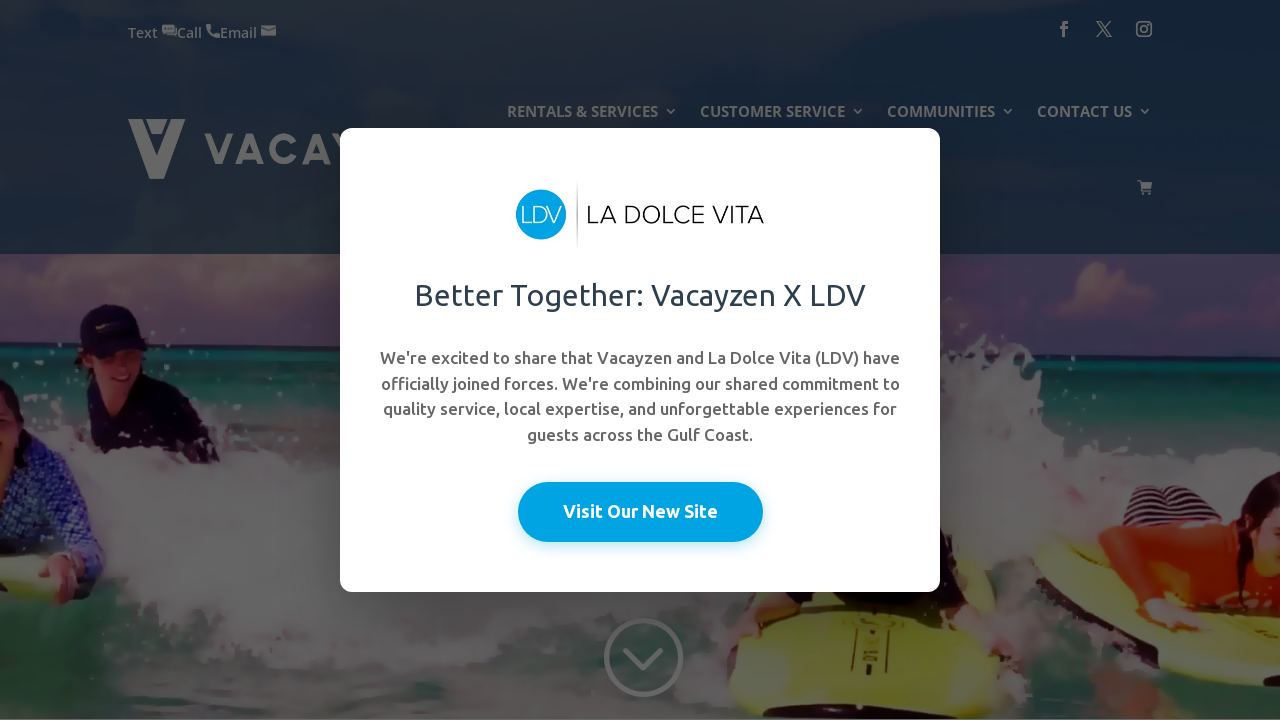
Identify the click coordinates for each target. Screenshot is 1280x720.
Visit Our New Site (640, 511)
